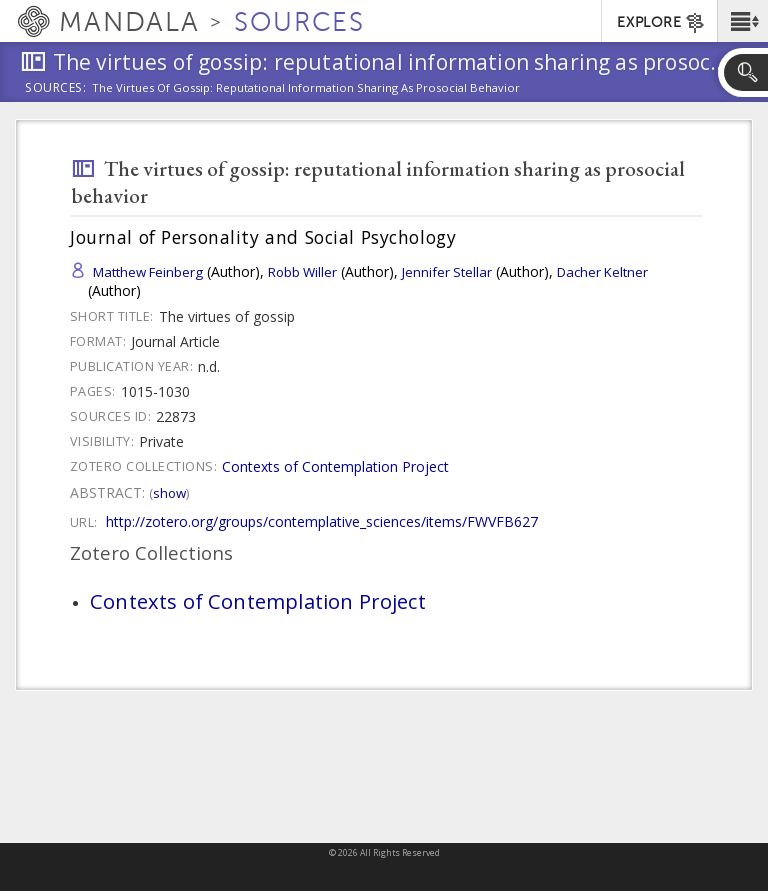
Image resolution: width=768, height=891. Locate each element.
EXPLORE (661, 23)
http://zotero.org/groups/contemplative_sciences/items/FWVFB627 (322, 521)
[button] (742, 21)
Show (169, 493)
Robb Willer (302, 272)
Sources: (56, 89)
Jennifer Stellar (447, 272)
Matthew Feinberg (148, 272)
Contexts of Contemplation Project (335, 466)
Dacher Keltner (602, 272)
